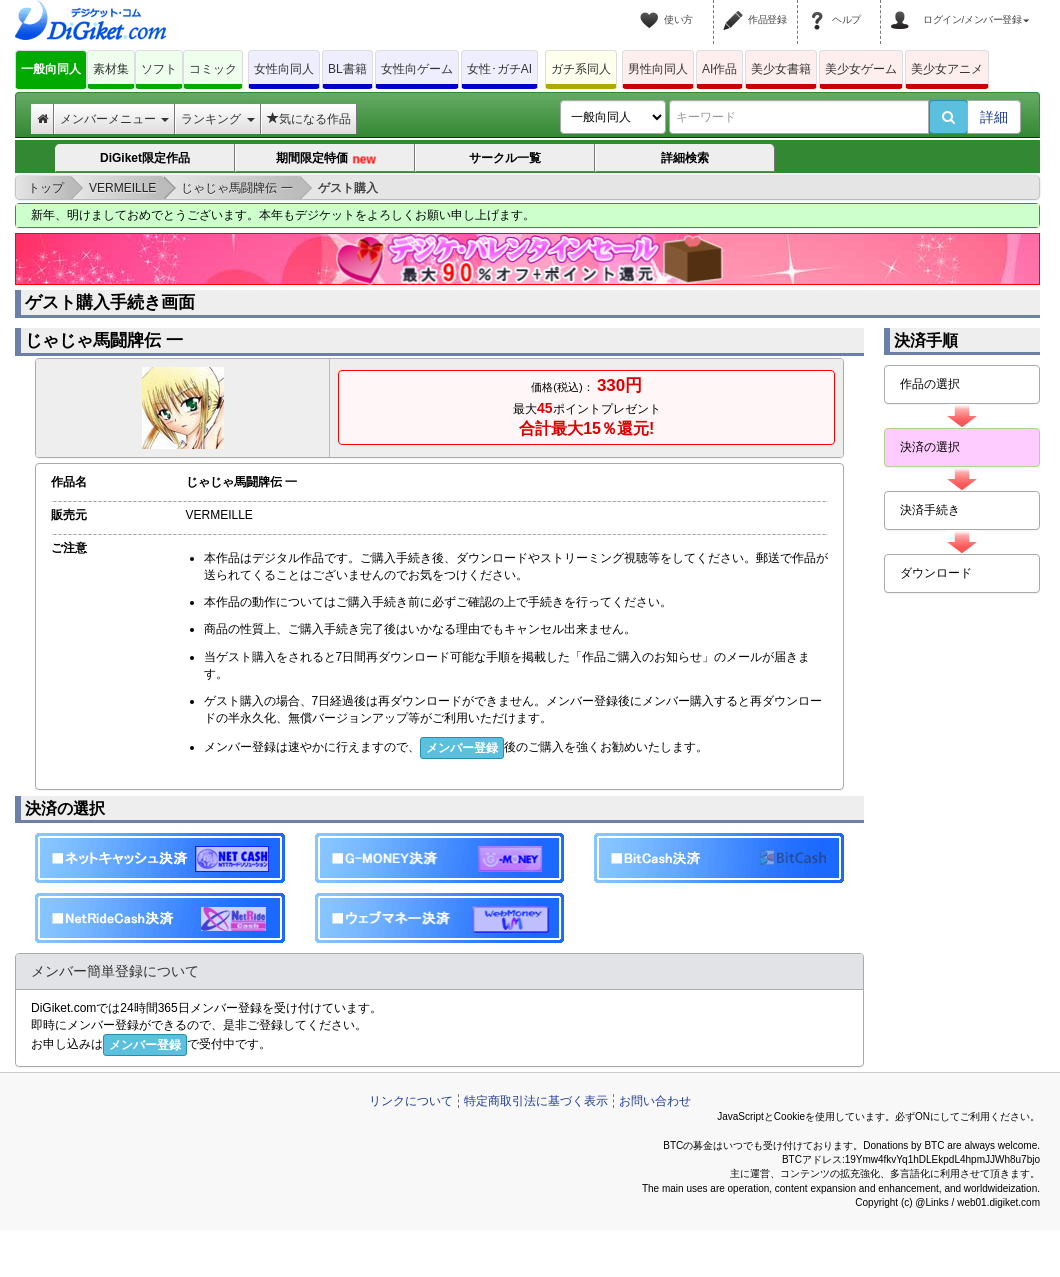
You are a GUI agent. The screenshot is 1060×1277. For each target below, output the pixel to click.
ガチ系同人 (581, 69)
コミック (213, 69)
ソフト (159, 69)
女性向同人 (284, 69)
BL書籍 (347, 69)
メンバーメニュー (114, 119)
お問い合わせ (655, 1101)
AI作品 (719, 69)
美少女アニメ (947, 69)
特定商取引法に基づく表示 (536, 1101)
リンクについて (411, 1101)
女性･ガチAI (499, 69)
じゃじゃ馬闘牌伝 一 (104, 340)
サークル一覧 (505, 158)
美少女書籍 (781, 69)
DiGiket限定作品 (145, 158)
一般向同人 (51, 69)
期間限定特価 (326, 160)
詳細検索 (685, 158)
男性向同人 (658, 69)
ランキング (217, 119)
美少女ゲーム (861, 69)
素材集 (111, 69)
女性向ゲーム (417, 69)
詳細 (994, 117)
